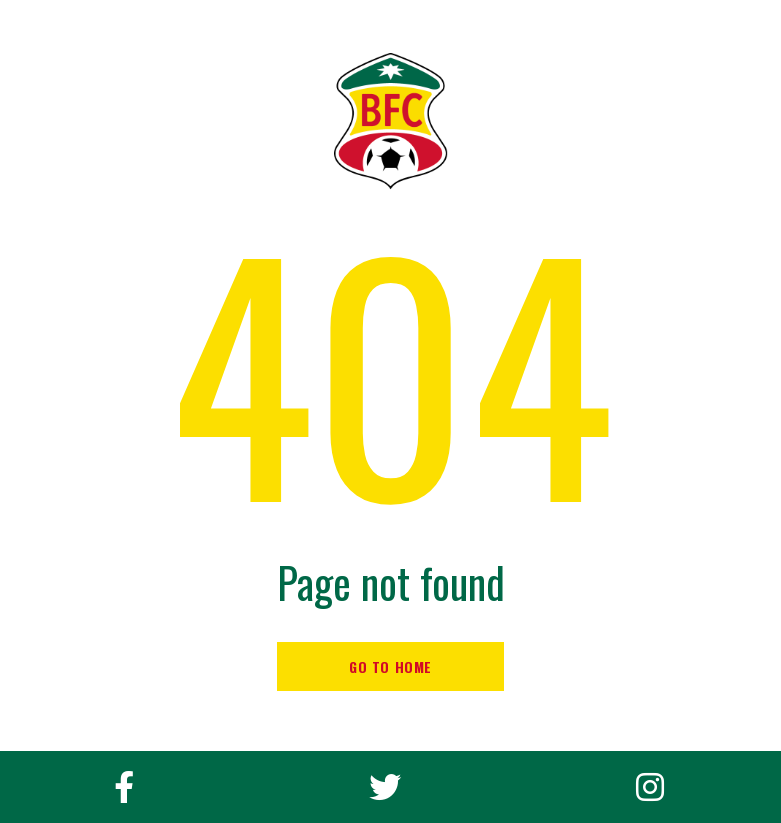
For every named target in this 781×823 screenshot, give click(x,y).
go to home (390, 666)
